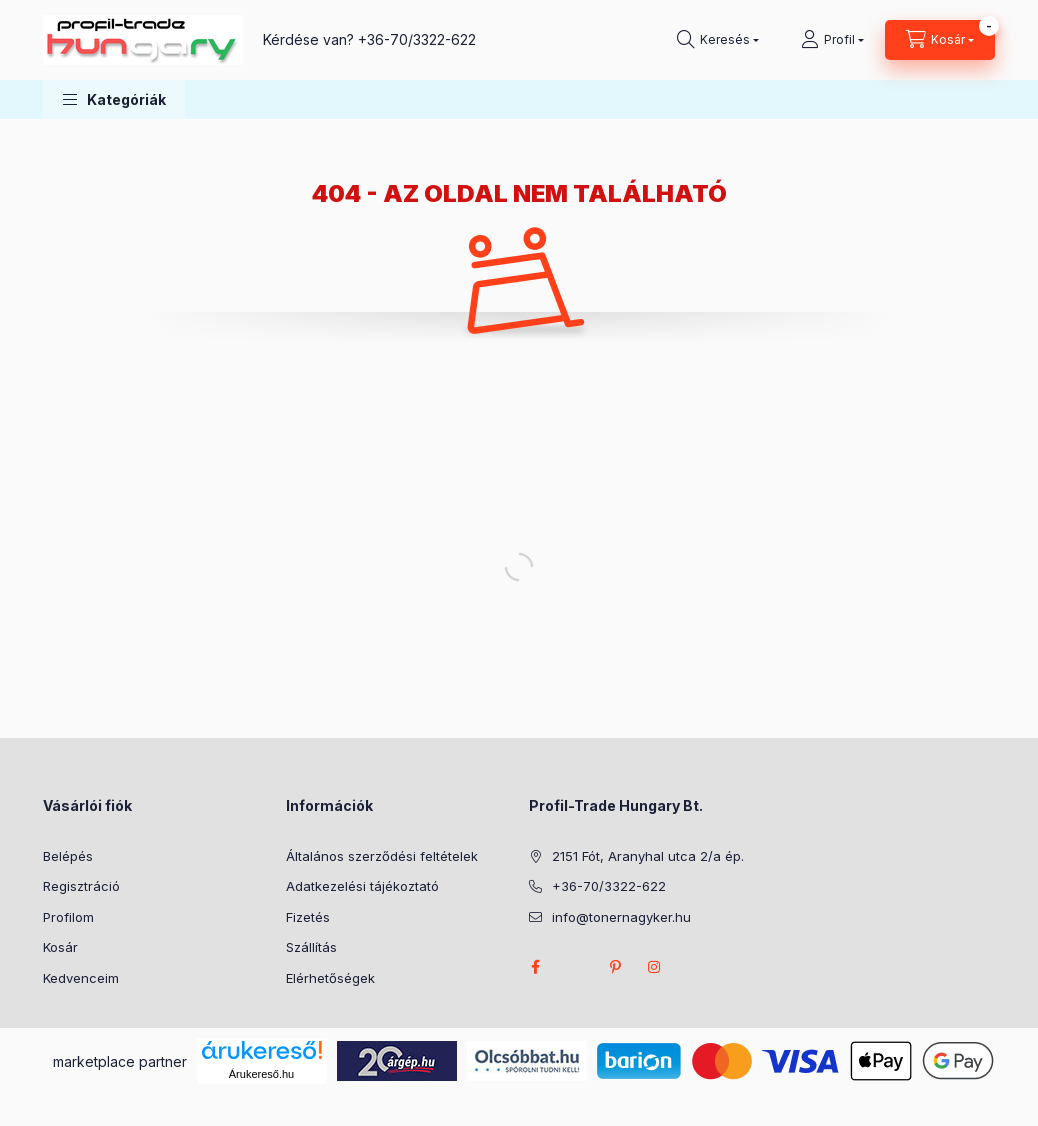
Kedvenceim (81, 978)
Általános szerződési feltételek (382, 856)
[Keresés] (718, 40)
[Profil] (832, 40)
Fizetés (308, 917)
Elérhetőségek (330, 978)
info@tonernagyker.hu (621, 917)
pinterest (615, 967)
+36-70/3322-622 (417, 39)
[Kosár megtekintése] (940, 40)
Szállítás (311, 947)
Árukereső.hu (261, 1074)
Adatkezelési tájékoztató (362, 886)
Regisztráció (81, 886)
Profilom (68, 917)
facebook (535, 967)
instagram (655, 967)
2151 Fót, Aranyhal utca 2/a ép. (648, 856)
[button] (114, 99)
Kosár (60, 947)
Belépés (68, 856)
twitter (575, 967)
